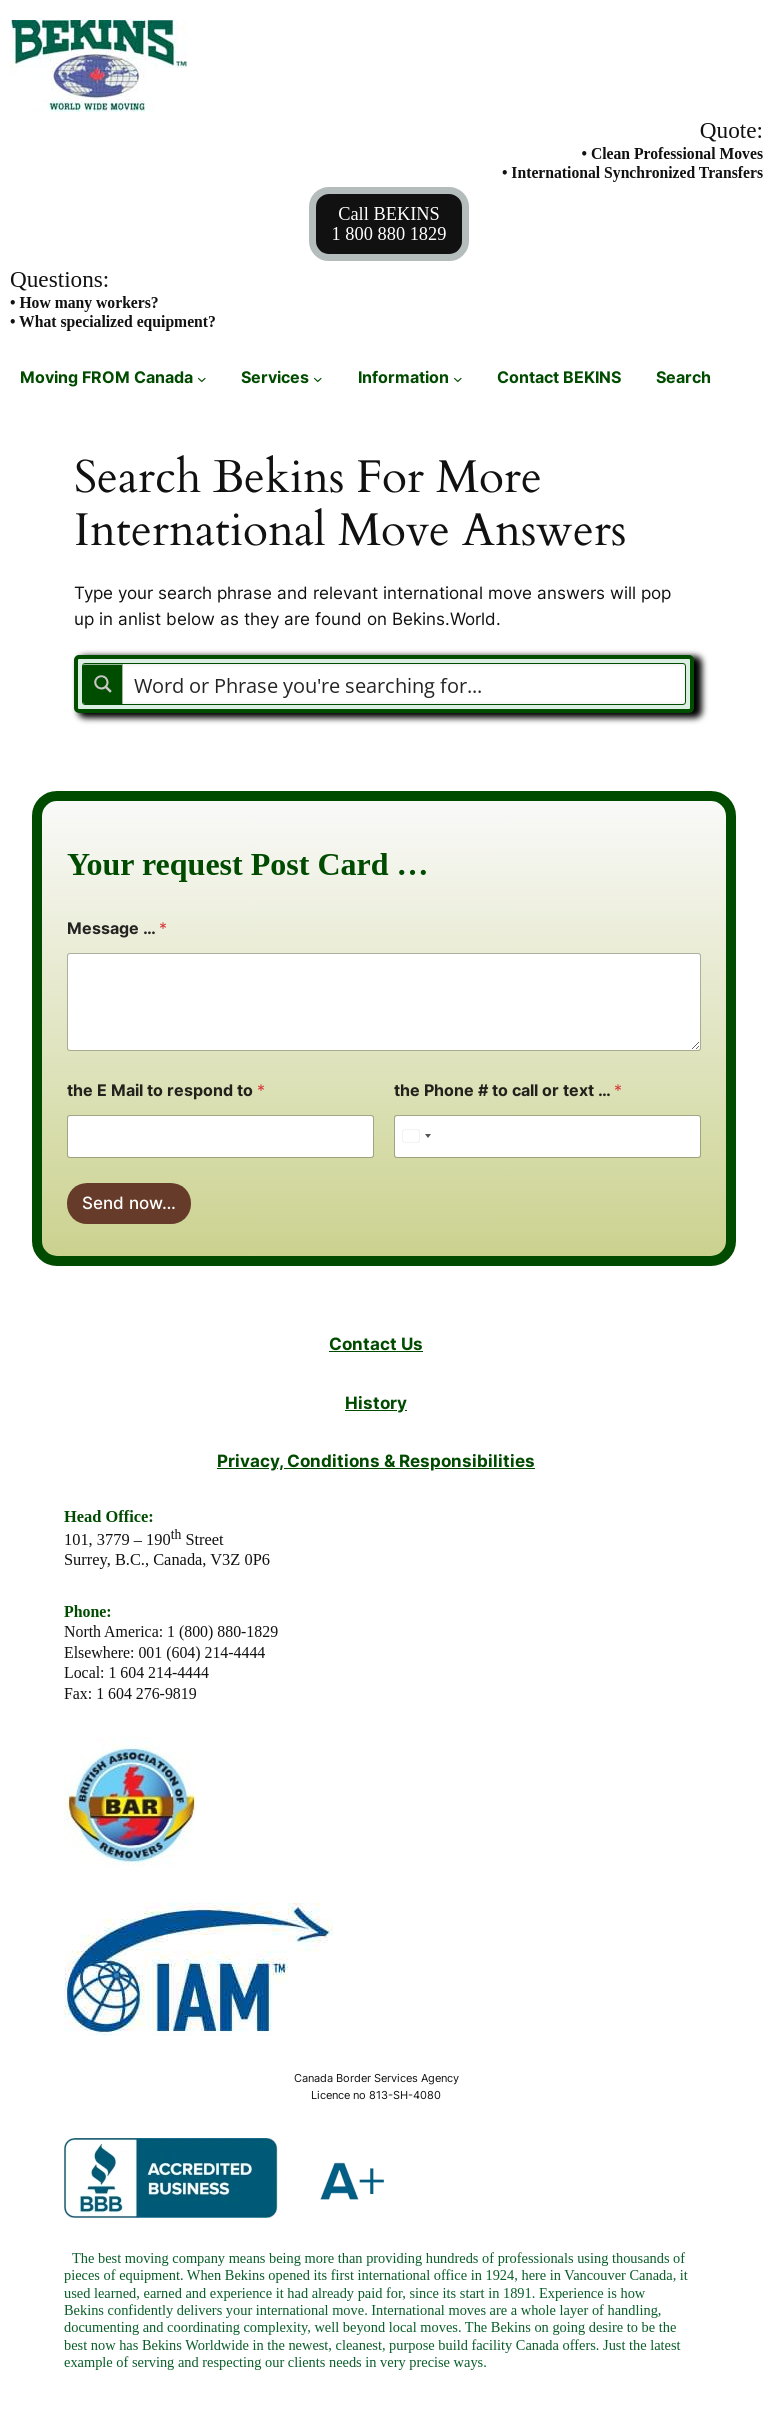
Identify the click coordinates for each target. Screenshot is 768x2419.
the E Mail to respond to (166, 1090)
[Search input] (405, 684)
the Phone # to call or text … (508, 1090)
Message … (117, 928)
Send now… (129, 1203)
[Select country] (416, 1136)
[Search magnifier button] (103, 684)
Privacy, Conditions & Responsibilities (376, 1460)
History (376, 1402)
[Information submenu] (458, 378)
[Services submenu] (318, 378)
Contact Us (376, 1343)
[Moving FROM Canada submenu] (202, 378)
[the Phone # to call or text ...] (547, 1136)
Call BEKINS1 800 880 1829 (389, 224)
